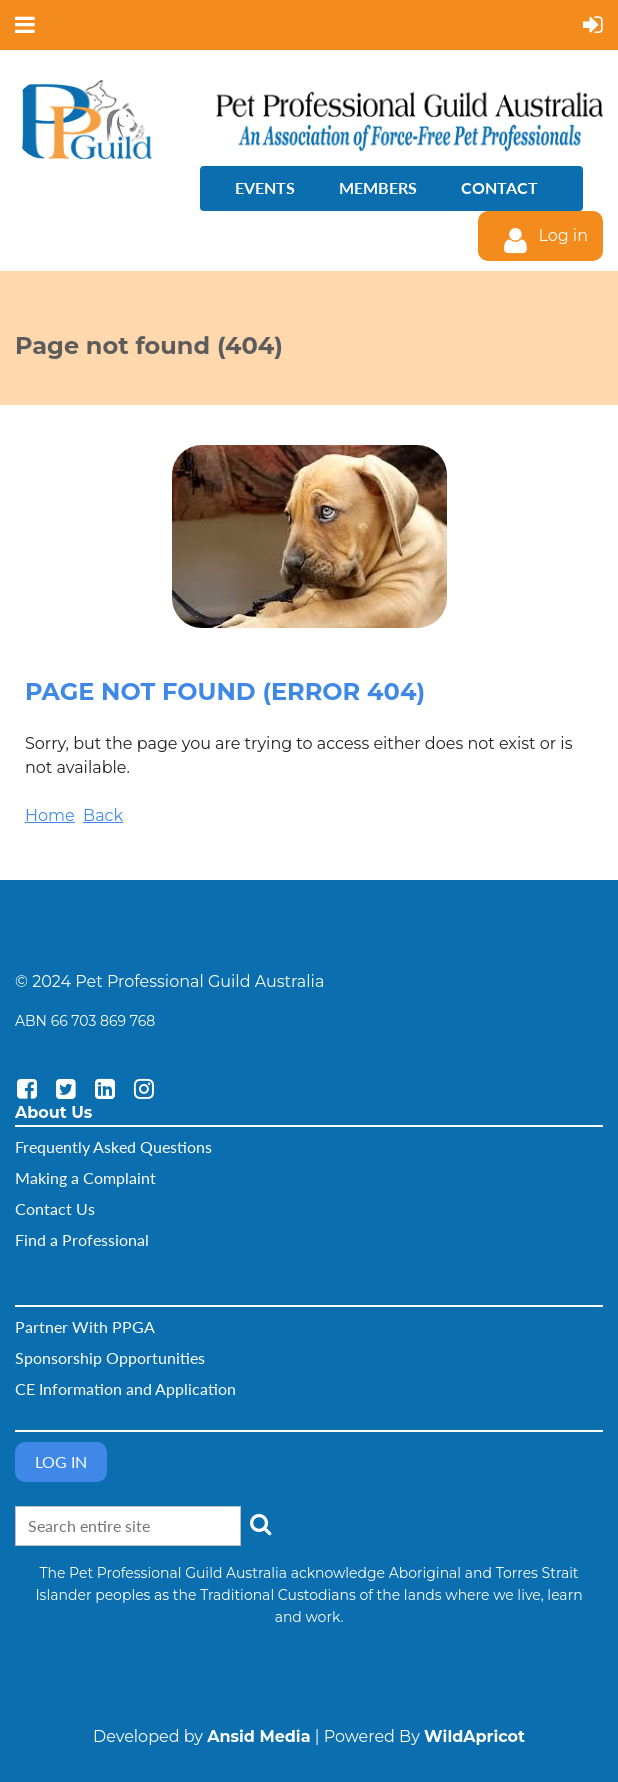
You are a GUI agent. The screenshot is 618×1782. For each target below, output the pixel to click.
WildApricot (474, 1736)
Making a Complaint (85, 1177)
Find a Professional (82, 1239)
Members (378, 187)
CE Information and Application (125, 1388)
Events (265, 187)
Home (50, 815)
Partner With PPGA (85, 1326)
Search (260, 1524)
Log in (563, 235)
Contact (499, 187)
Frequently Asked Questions (113, 1146)
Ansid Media (258, 1736)
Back (103, 815)
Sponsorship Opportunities (110, 1357)
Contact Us (55, 1208)
